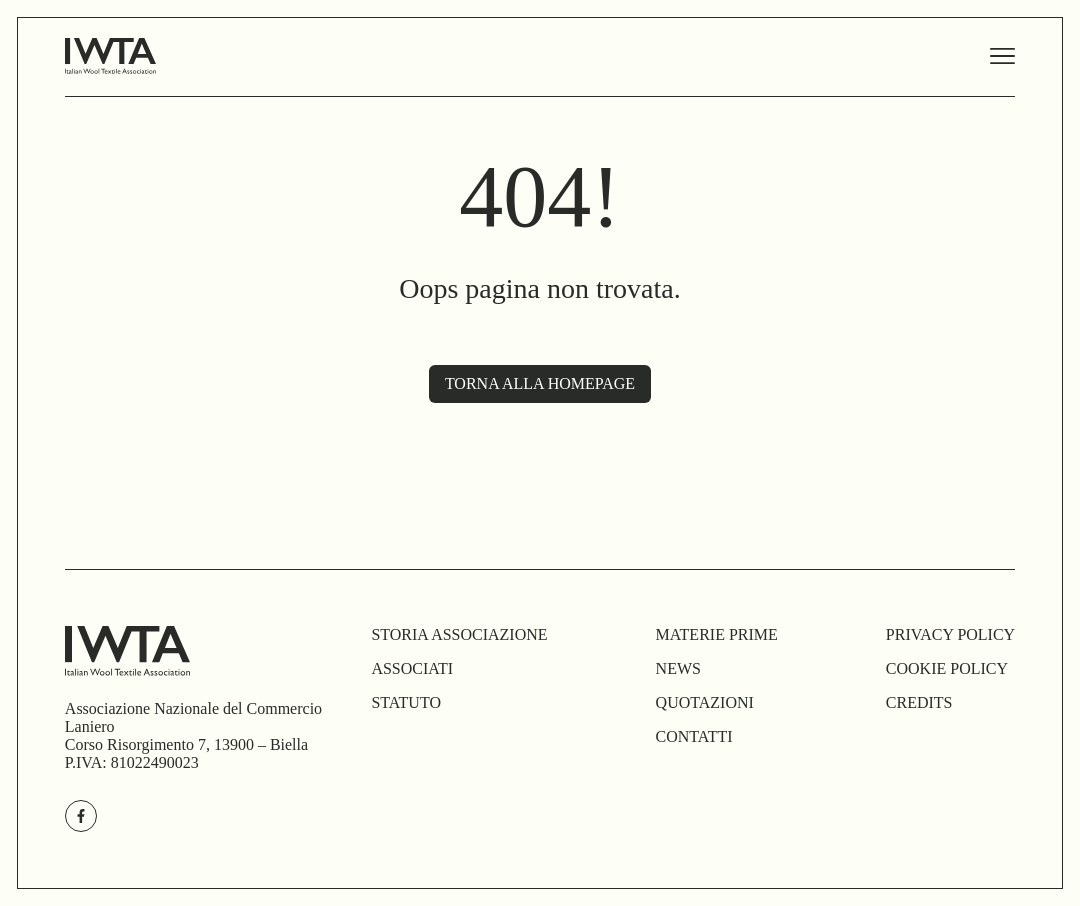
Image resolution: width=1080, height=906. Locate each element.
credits (919, 702)
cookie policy (947, 668)
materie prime (717, 634)
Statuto (406, 702)
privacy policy (950, 634)
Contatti (694, 736)
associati (412, 668)
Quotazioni (705, 702)
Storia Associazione (459, 634)
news (678, 668)
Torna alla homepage (540, 383)
